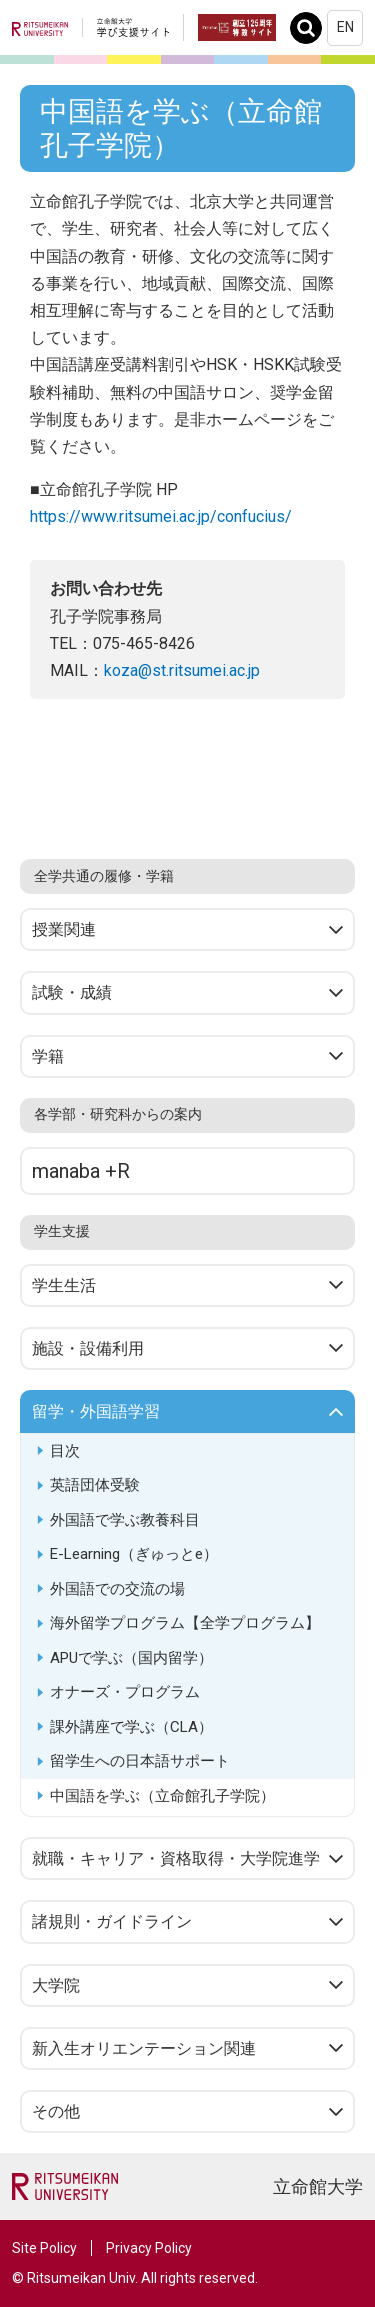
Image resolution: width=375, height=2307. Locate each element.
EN (345, 27)
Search (311, 27)
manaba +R (81, 1171)
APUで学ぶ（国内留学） (131, 1658)
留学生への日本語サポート (140, 1761)
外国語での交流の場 (117, 1589)
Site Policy (44, 2248)
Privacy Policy (149, 2248)
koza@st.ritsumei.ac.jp (182, 670)
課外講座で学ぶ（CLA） (131, 1727)
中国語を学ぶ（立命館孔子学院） (162, 1796)
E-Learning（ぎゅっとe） (134, 1554)
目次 (65, 1451)
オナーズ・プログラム (125, 1692)
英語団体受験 (95, 1485)
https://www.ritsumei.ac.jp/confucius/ (161, 516)
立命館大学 (318, 2186)
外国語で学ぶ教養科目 (125, 1520)
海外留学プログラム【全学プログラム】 (185, 1623)
